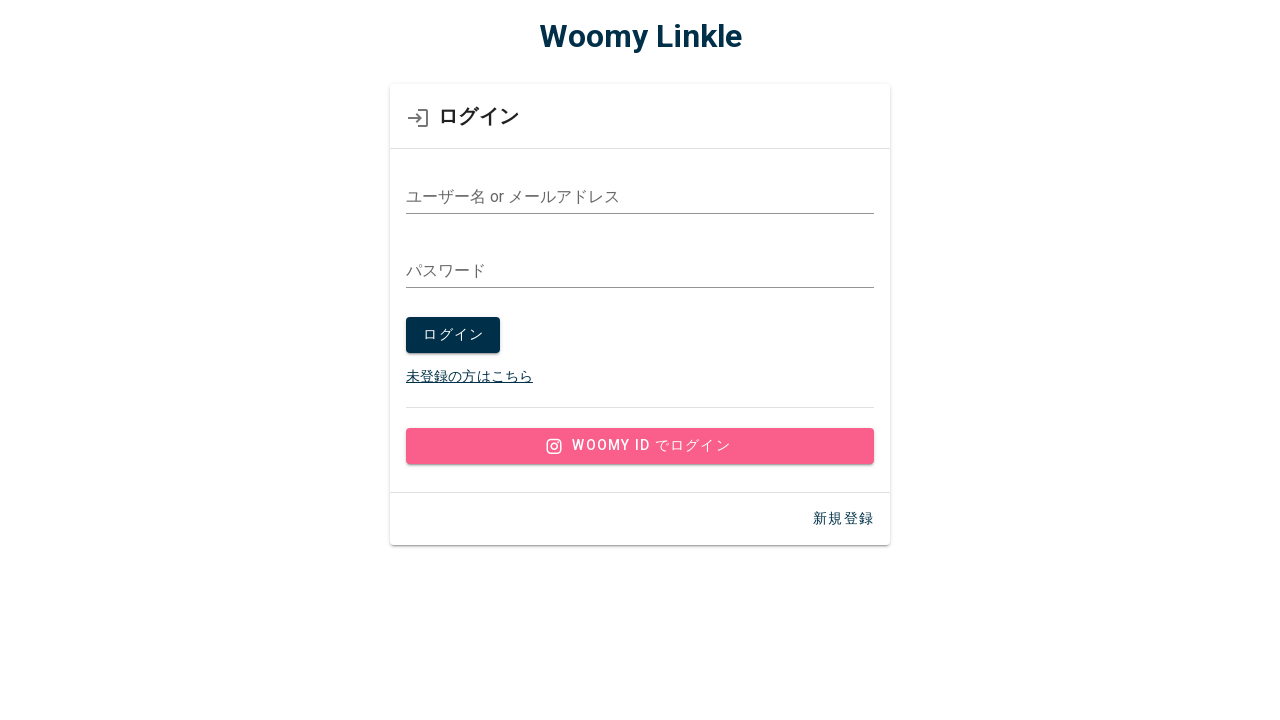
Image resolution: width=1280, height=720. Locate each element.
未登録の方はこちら (469, 376)
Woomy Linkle (640, 36)
